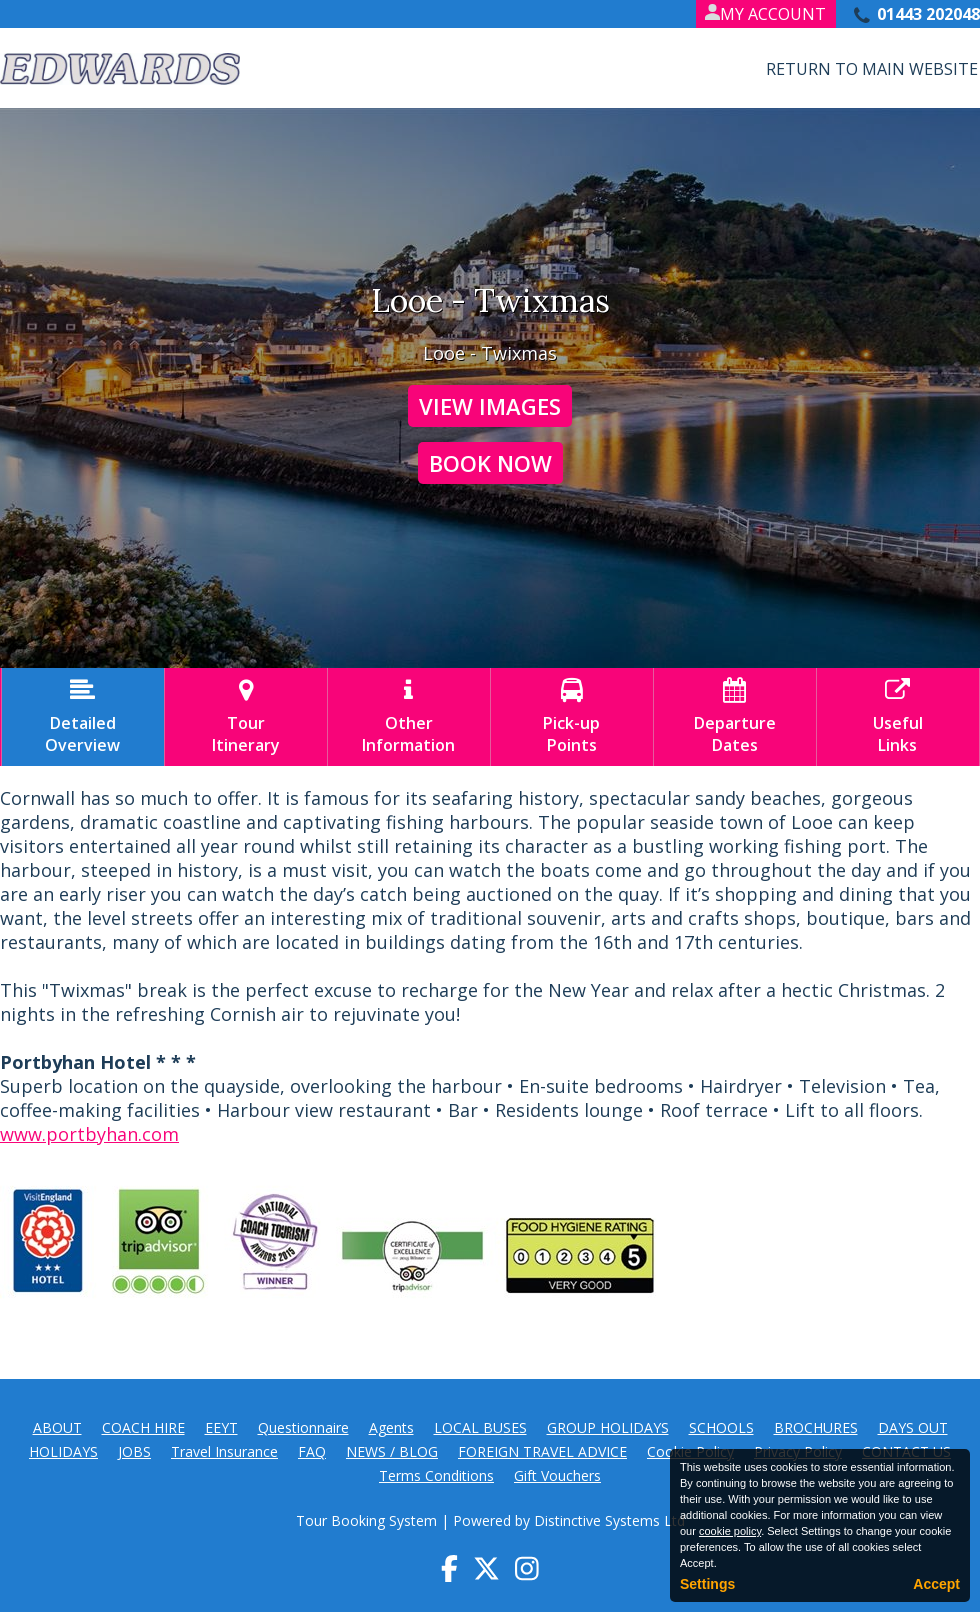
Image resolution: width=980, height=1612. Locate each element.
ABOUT (57, 1427)
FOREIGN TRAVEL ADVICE (542, 1451)
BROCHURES (816, 1427)
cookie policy (730, 1531)
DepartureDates (735, 717)
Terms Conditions (436, 1475)
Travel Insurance (224, 1451)
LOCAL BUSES (480, 1427)
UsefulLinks (898, 717)
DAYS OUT (913, 1427)
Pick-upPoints (572, 717)
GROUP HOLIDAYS (608, 1427)
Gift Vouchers (557, 1475)
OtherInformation (409, 717)
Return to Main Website (872, 69)
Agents (391, 1427)
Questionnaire (303, 1427)
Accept (936, 1584)
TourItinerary (246, 717)
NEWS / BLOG (392, 1451)
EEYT (221, 1427)
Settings (707, 1584)
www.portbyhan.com (89, 1134)
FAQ (312, 1451)
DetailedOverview (83, 717)
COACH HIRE (143, 1427)
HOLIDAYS (63, 1451)
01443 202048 (928, 14)
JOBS (134, 1451)
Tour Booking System (366, 1520)
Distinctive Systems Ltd (609, 1520)
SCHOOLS (721, 1427)
